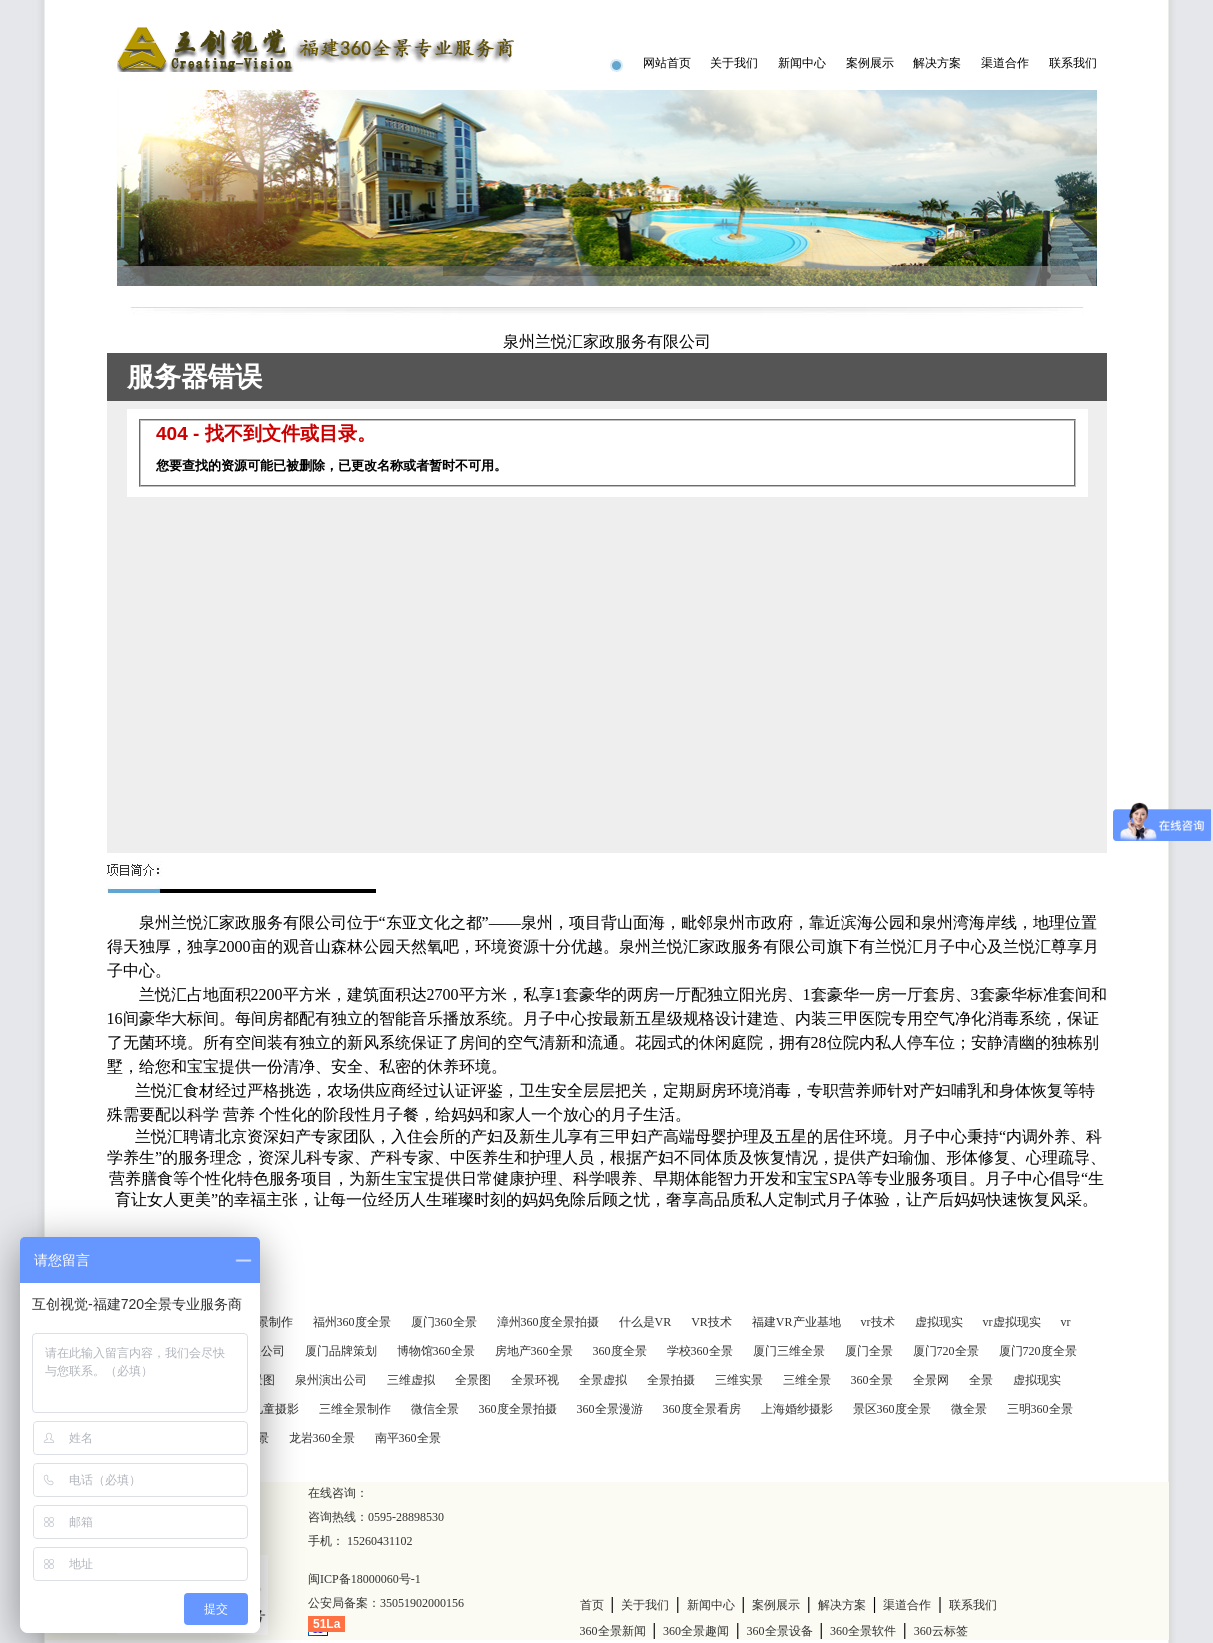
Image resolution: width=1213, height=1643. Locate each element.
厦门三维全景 (789, 1351)
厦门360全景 (444, 1322)
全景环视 (535, 1380)
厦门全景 (869, 1351)
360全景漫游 (610, 1409)
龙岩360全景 (322, 1438)
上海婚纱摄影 (797, 1409)
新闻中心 (802, 63)
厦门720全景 (946, 1351)
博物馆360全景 (436, 1351)
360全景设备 (780, 1631)
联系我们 (1073, 63)
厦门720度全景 (1038, 1351)
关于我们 (734, 63)
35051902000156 (422, 1603)
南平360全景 (408, 1438)
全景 (981, 1380)
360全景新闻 (613, 1631)
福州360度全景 (352, 1322)
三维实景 (739, 1380)
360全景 (872, 1380)
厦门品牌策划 (341, 1351)
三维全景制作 (355, 1409)
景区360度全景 (892, 1409)
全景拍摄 (671, 1380)
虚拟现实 (939, 1322)
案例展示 (870, 63)
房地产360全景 (534, 1351)
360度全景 (620, 1351)
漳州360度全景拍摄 (548, 1322)
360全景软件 (863, 1631)
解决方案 (937, 63)
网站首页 (667, 63)
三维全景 (807, 1380)
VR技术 (711, 1322)
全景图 (473, 1380)
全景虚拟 (603, 1380)
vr (1066, 1322)
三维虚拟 (411, 1380)
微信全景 (435, 1409)
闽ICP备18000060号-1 (364, 1579)
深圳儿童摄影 (263, 1409)
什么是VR (645, 1322)
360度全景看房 (702, 1409)
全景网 (931, 1380)
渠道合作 (1005, 63)
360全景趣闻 (696, 1631)
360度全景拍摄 (518, 1409)
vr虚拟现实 (1012, 1322)
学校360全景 (700, 1351)
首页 (592, 1605)
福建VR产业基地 (796, 1322)
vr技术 (878, 1322)
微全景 (969, 1409)
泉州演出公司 (331, 1380)
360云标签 (941, 1631)
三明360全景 (1040, 1409)
